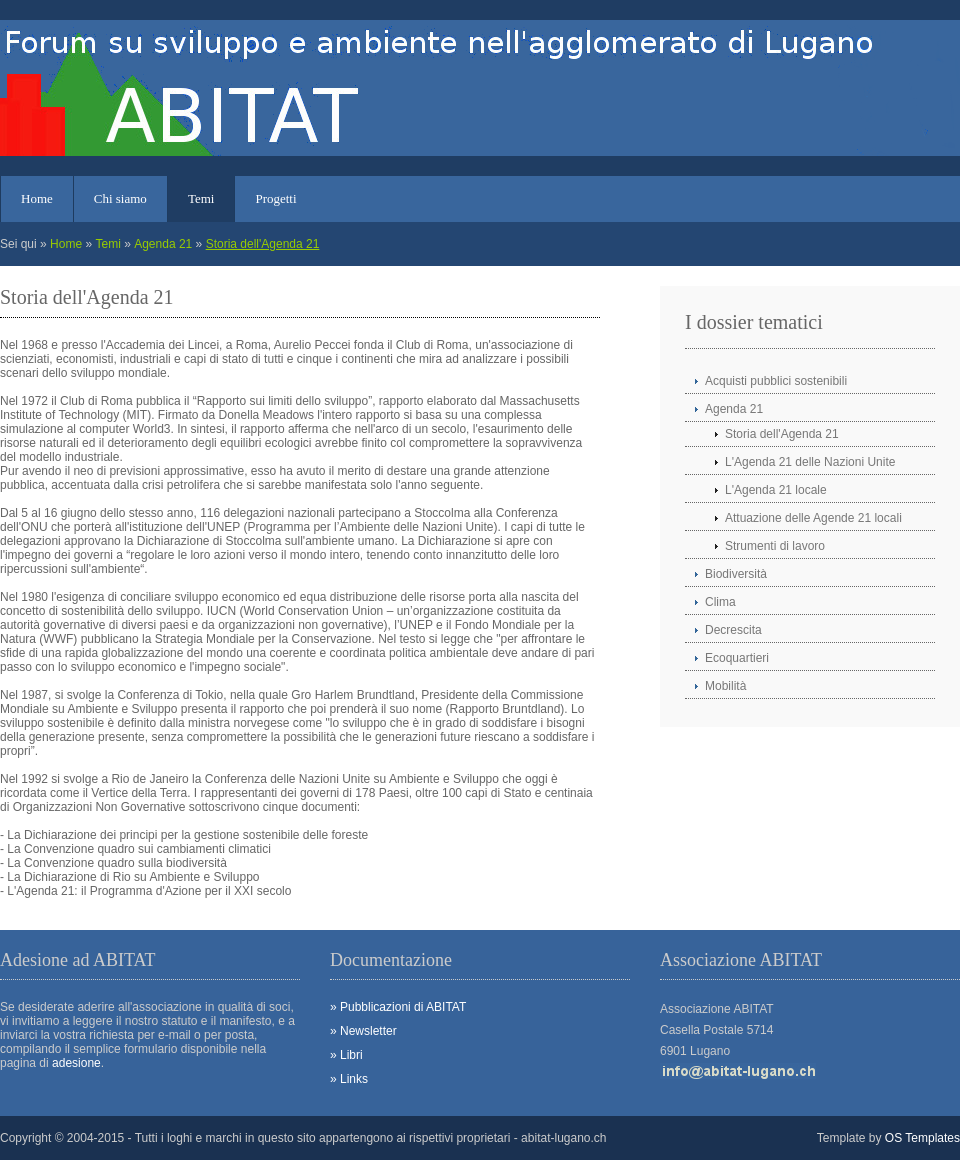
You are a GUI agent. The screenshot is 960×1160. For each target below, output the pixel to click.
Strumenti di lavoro (775, 546)
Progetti (275, 198)
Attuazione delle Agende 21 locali (813, 518)
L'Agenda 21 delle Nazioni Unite (810, 462)
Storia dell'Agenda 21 (263, 244)
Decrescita (733, 630)
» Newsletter (363, 1031)
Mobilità (725, 686)
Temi (201, 198)
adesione (76, 1063)
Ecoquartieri (737, 658)
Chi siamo (120, 198)
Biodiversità (736, 574)
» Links (349, 1079)
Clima (720, 602)
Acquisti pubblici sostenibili (776, 381)
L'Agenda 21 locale (776, 490)
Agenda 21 (163, 244)
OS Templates (922, 1138)
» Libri (346, 1055)
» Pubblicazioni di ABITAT (398, 1007)
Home (37, 198)
